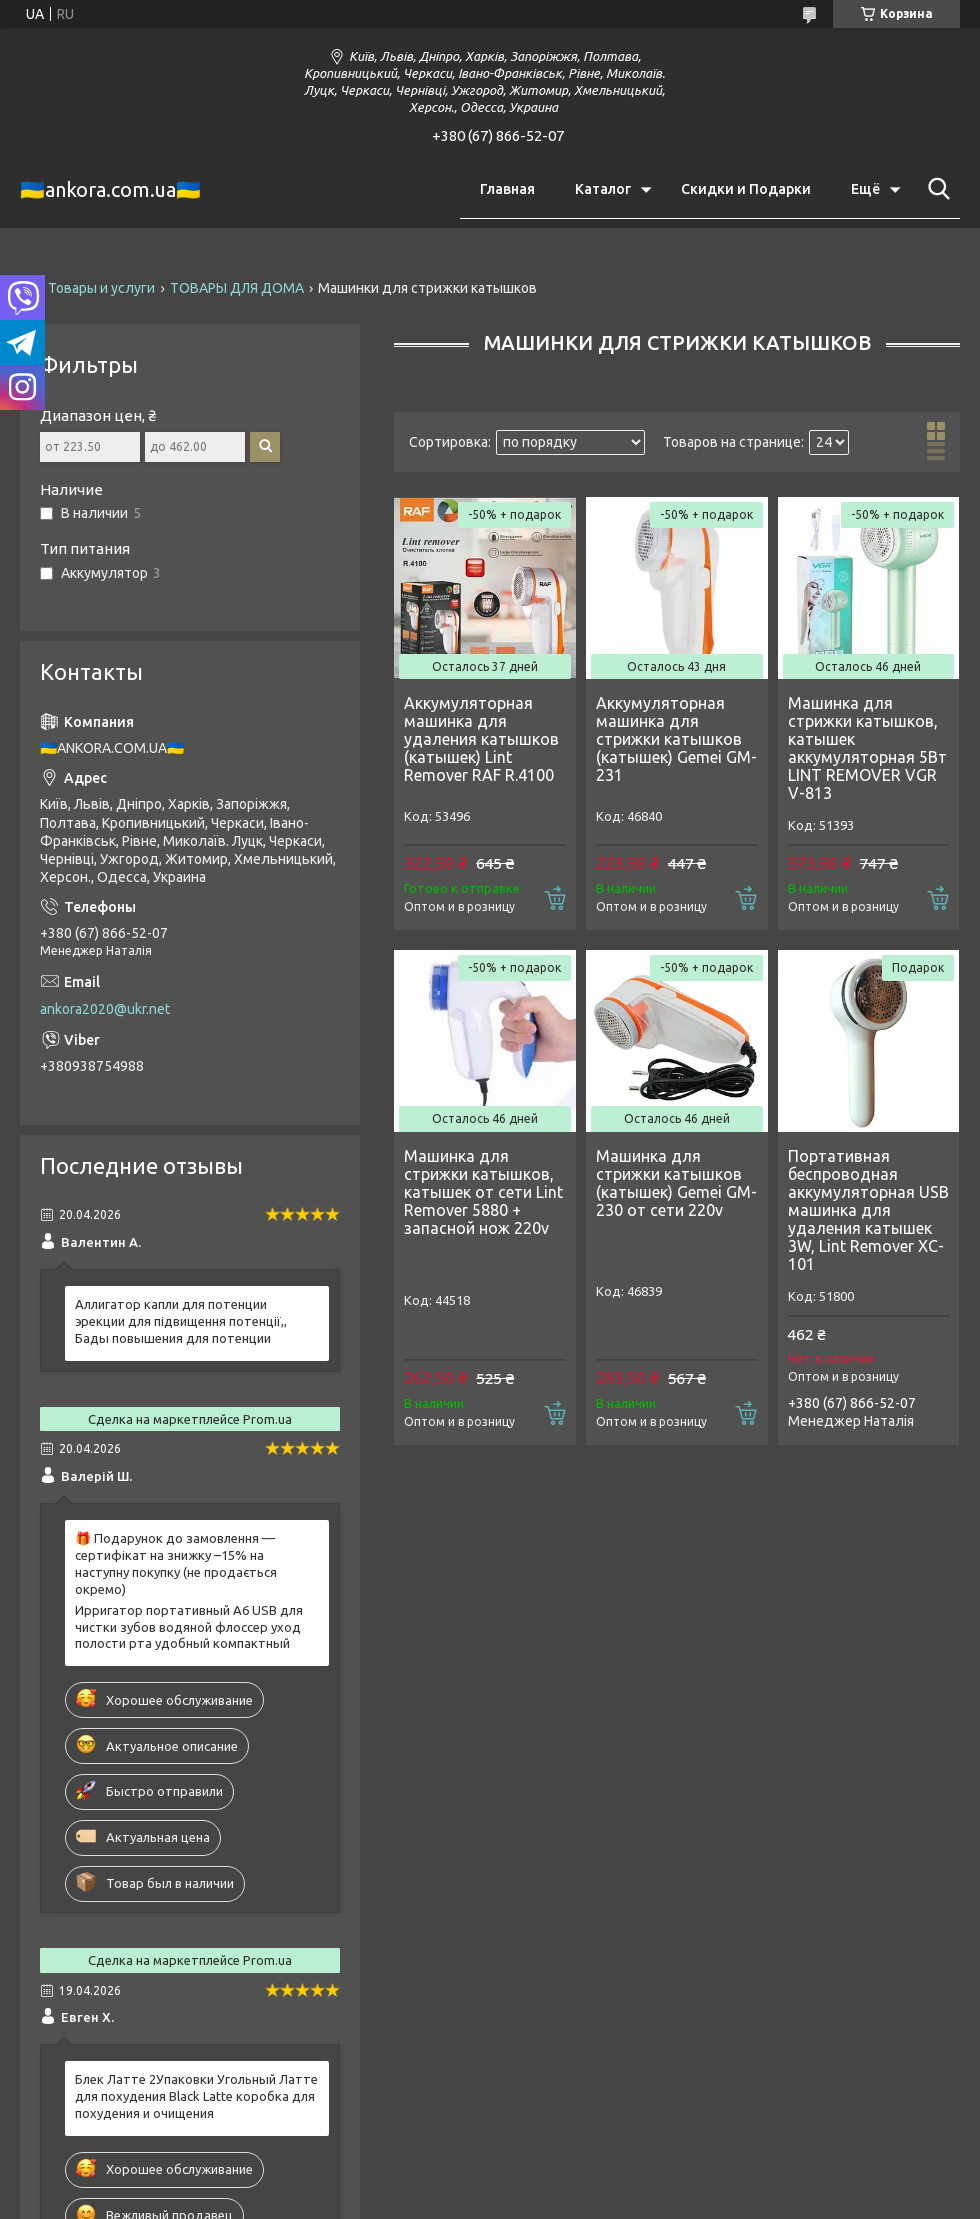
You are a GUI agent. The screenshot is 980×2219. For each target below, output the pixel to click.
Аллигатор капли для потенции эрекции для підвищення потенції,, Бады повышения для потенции (181, 1321)
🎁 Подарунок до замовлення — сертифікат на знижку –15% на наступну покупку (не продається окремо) (176, 1563)
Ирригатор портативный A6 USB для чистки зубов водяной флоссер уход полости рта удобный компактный (189, 1627)
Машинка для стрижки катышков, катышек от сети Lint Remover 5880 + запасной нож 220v (483, 1192)
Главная (507, 189)
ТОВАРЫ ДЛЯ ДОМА (237, 288)
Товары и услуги (101, 288)
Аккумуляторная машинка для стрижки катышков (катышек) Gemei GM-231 (676, 739)
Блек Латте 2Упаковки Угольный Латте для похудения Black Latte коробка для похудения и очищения (196, 2096)
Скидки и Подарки (746, 189)
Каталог (603, 189)
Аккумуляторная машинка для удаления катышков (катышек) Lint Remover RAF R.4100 (481, 739)
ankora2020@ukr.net (105, 1009)
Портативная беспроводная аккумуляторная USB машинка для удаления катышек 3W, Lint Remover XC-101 (868, 1210)
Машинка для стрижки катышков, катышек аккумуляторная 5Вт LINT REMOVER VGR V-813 (867, 748)
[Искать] (935, 189)
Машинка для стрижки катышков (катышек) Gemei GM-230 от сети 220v (676, 1183)
